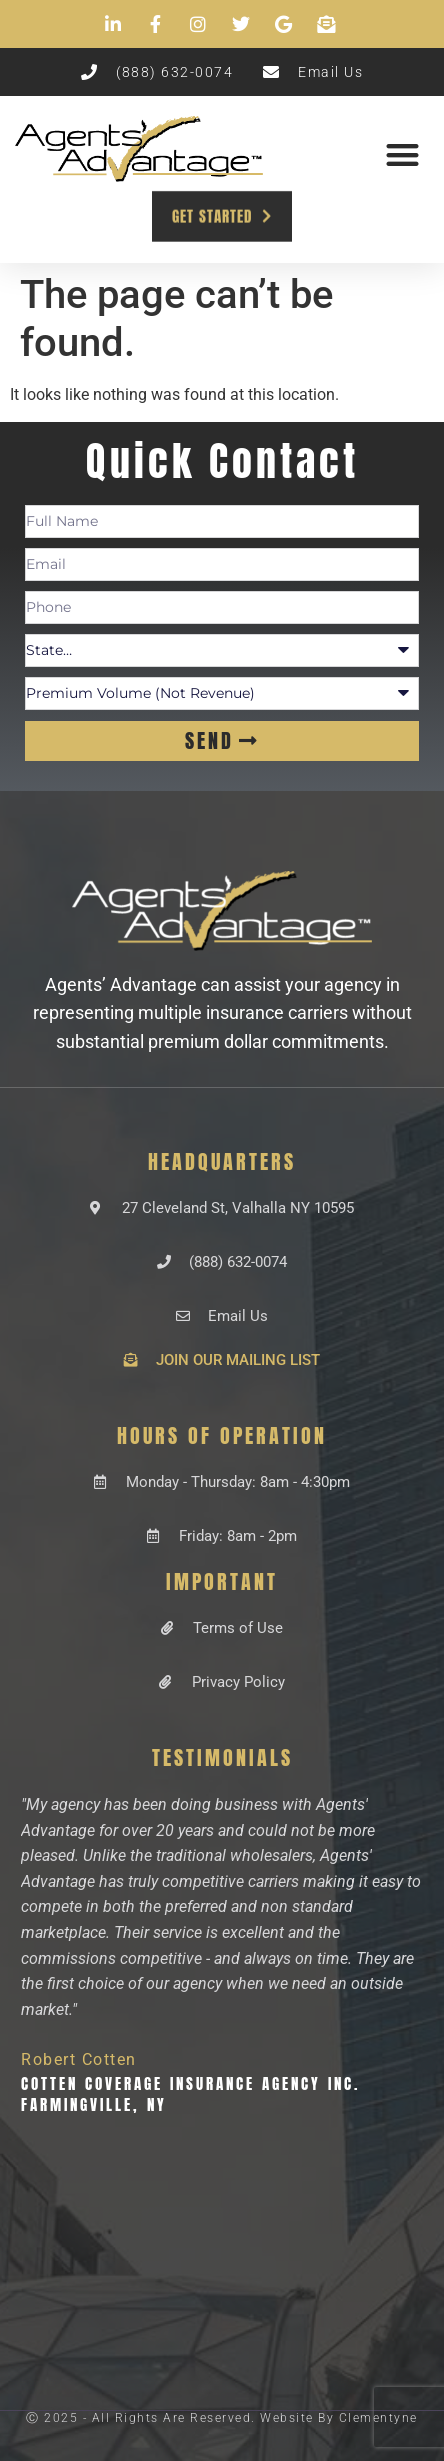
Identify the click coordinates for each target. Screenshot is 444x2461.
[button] (402, 154)
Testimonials (222, 1757)
